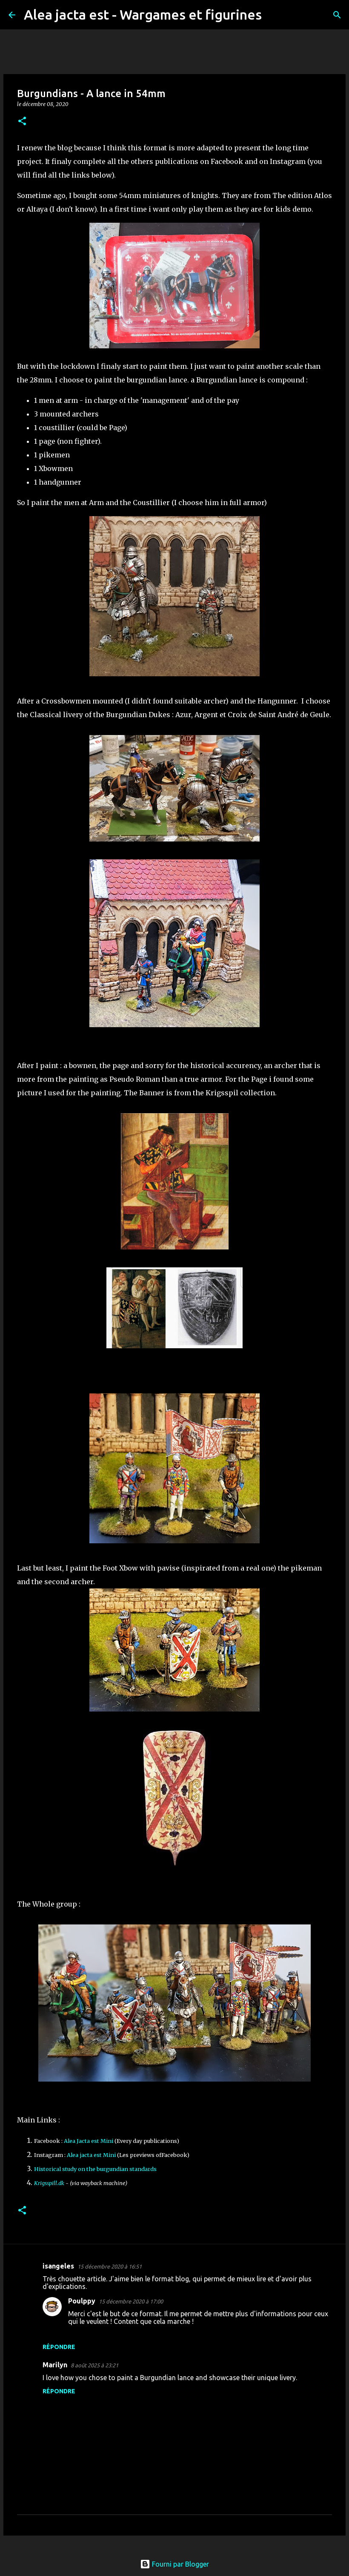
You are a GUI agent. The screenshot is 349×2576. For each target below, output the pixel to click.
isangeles (58, 2266)
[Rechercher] (274, 15)
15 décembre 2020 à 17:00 (131, 2301)
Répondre (59, 2346)
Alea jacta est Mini (91, 2154)
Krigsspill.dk (49, 2183)
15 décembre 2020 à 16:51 (109, 2266)
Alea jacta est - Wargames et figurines (143, 14)
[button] (22, 121)
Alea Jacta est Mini (88, 2140)
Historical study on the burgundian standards (95, 2168)
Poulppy (81, 2301)
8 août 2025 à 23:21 (94, 2365)
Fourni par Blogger (174, 2564)
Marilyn (55, 2365)
